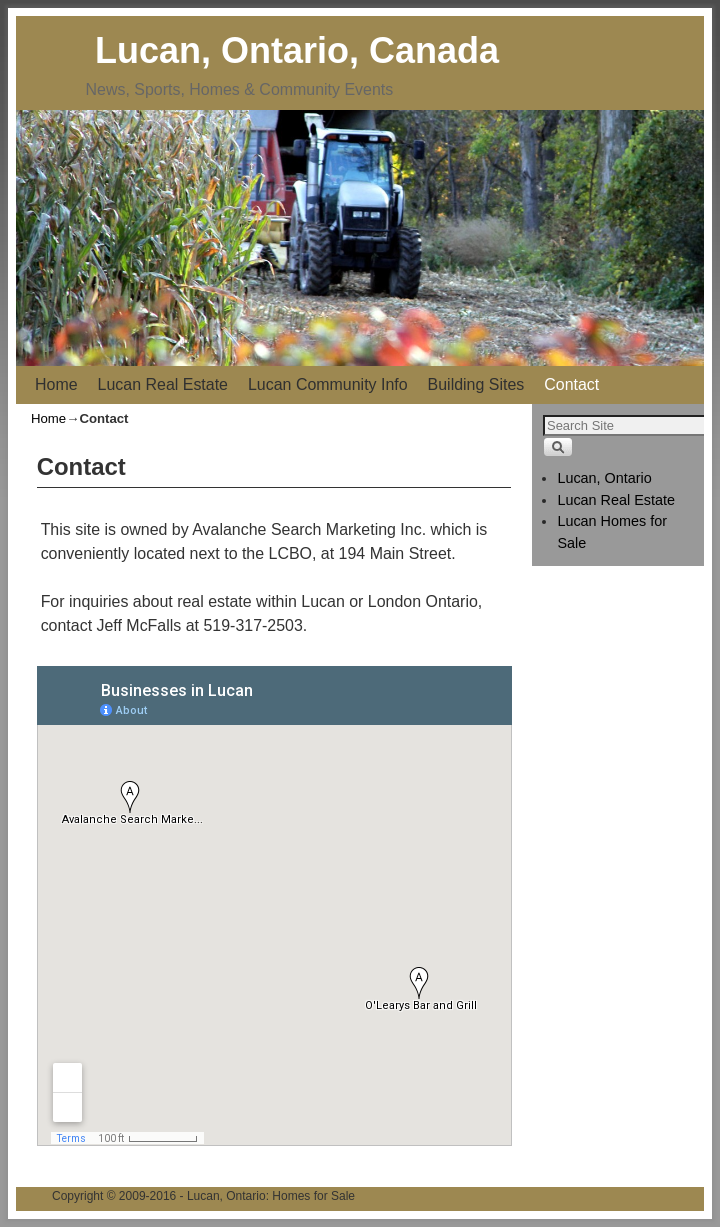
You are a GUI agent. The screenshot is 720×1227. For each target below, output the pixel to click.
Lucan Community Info (328, 384)
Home (56, 384)
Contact (571, 384)
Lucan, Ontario (604, 478)
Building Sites (476, 384)
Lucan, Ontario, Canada (297, 50)
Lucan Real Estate (163, 384)
